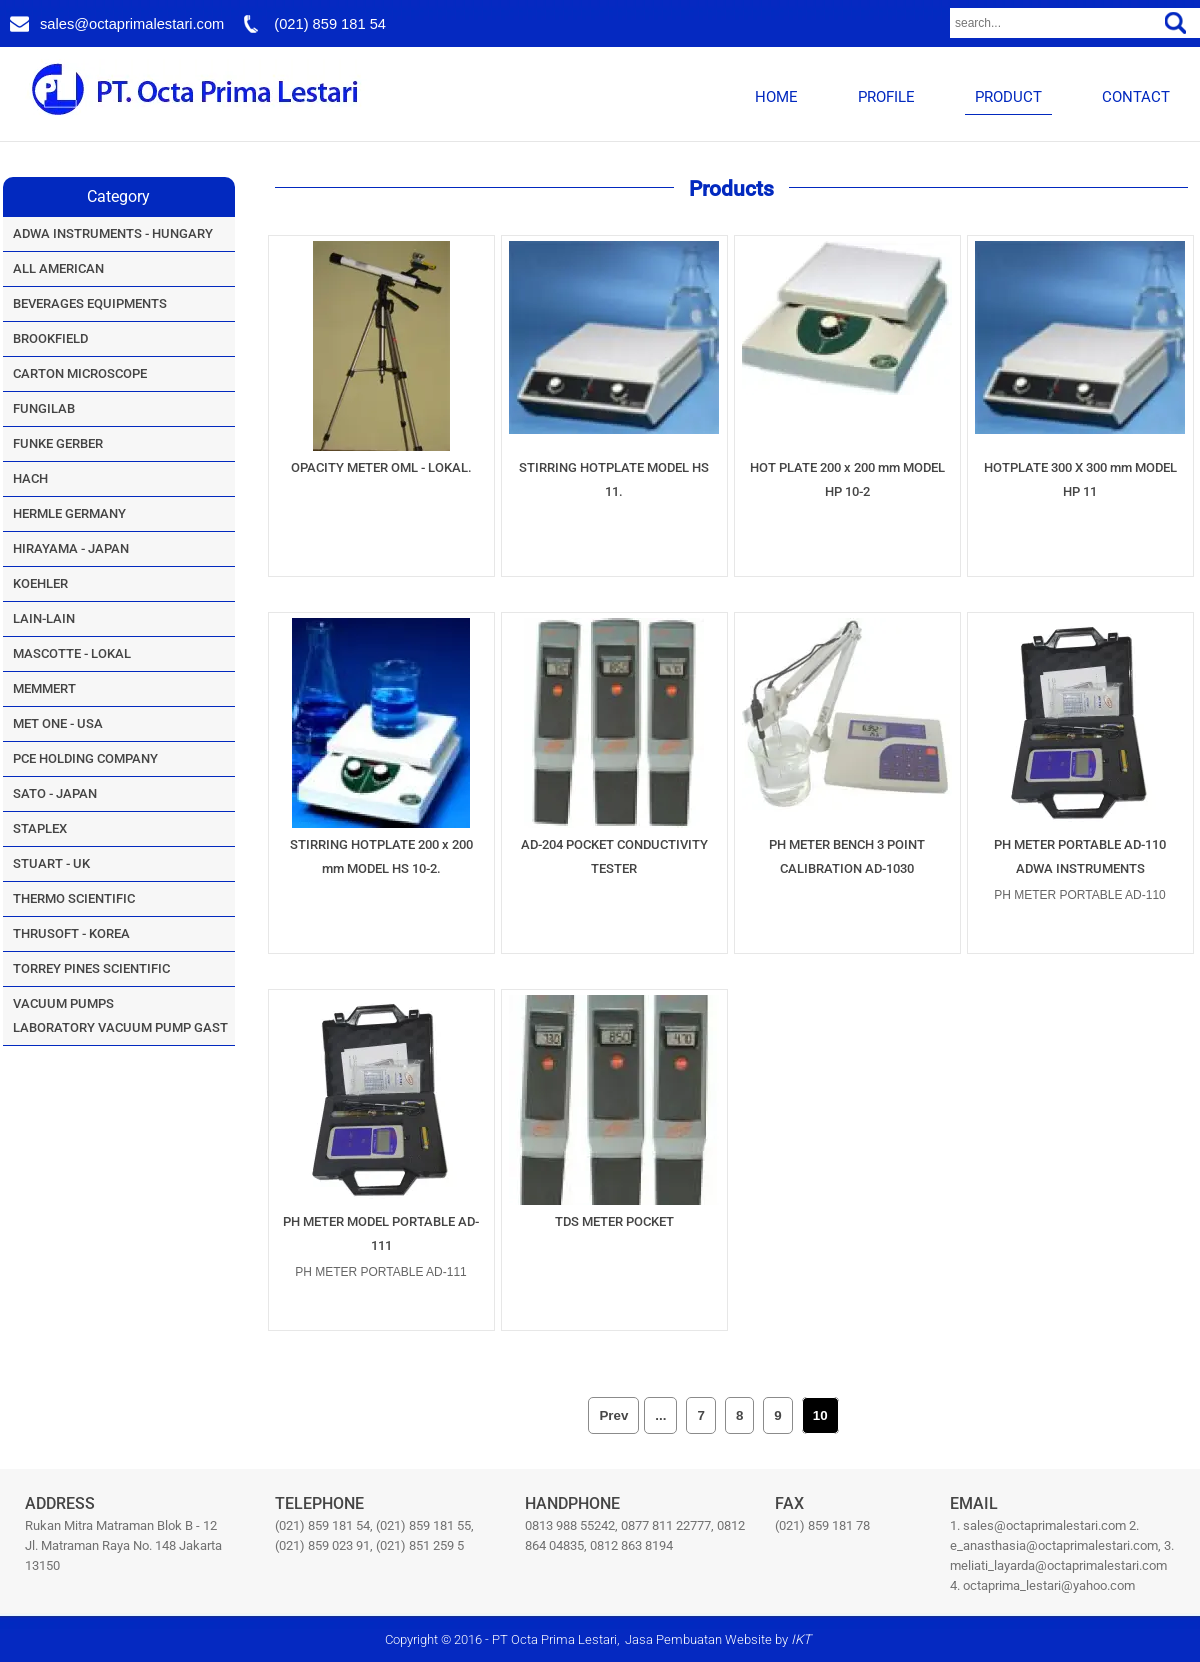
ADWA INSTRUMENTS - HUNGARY (113, 233)
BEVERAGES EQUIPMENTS (90, 303)
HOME (776, 97)
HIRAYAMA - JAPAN (71, 548)
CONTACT (1136, 97)
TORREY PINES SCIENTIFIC (91, 968)
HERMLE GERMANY (69, 513)
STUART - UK (51, 863)
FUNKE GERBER (58, 443)
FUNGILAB (44, 408)
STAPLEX (40, 828)
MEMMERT (44, 688)
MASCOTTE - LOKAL (72, 653)
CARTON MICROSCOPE (80, 373)
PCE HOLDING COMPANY (85, 758)
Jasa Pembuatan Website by (718, 1639)
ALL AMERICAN (58, 268)
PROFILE (886, 97)
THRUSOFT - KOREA (71, 933)
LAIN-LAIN (44, 618)
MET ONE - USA (58, 723)
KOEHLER (40, 583)
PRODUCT (1008, 97)
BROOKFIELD (50, 338)
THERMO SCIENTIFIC (74, 898)
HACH (30, 478)
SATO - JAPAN (55, 793)
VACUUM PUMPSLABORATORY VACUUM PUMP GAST (120, 1015)
